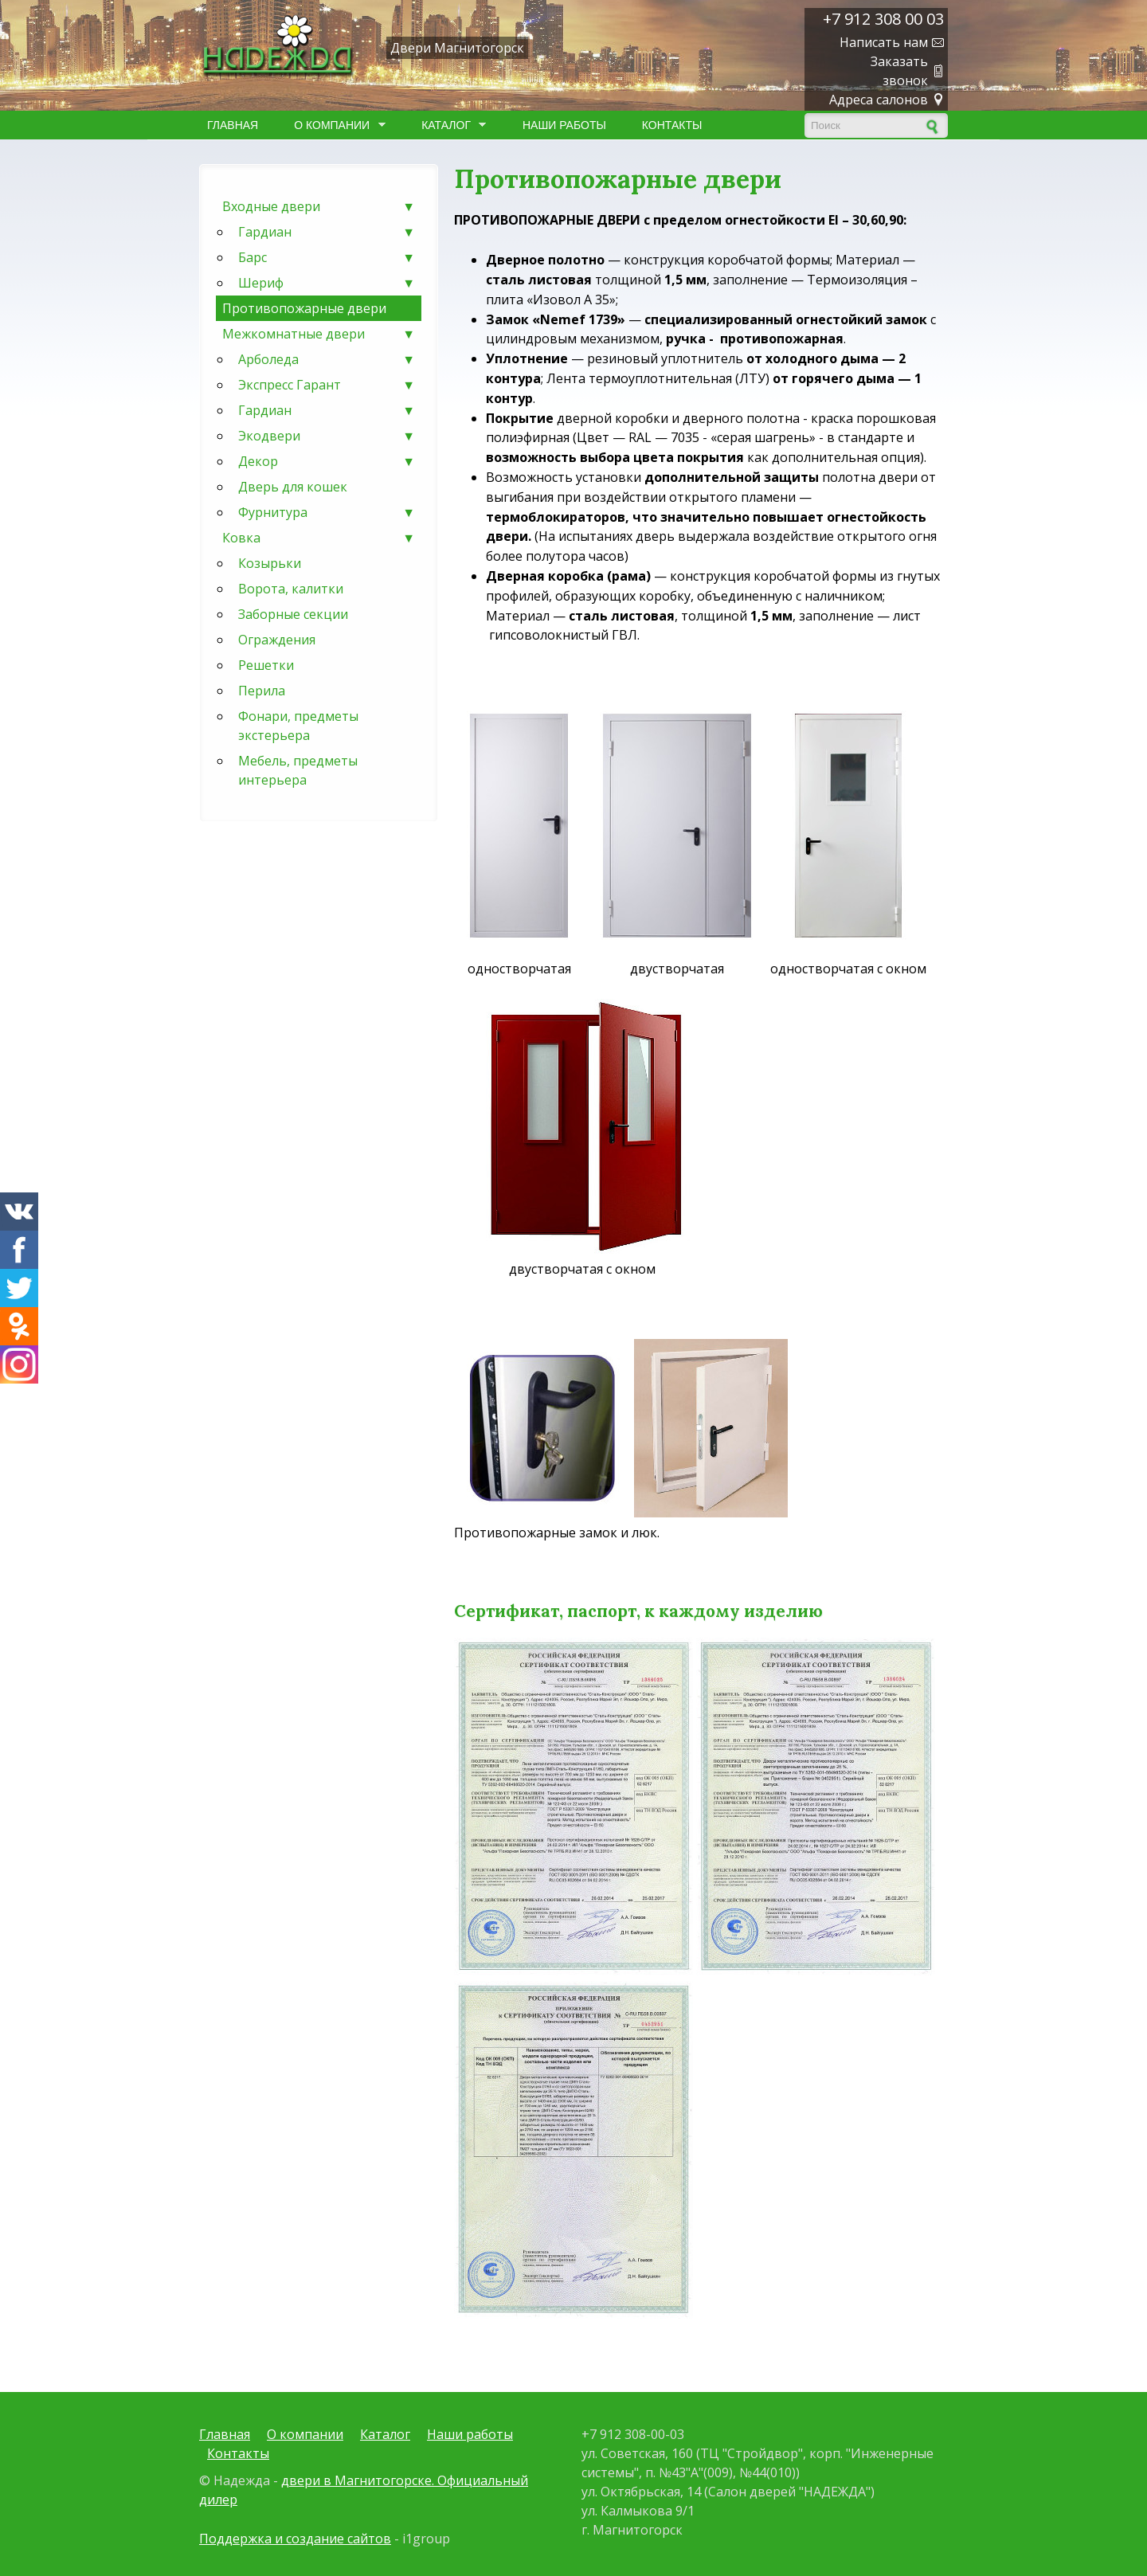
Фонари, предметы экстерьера (298, 725)
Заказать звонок (899, 71)
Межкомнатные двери (318, 333)
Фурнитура (326, 512)
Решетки (266, 665)
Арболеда (326, 359)
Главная (232, 125)
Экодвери (326, 435)
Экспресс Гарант (326, 384)
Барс (326, 257)
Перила (261, 690)
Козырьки (269, 563)
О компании (335, 125)
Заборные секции (293, 614)
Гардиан (326, 231)
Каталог (449, 125)
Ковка (318, 537)
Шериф (326, 282)
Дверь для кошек (292, 486)
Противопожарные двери (304, 308)
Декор (326, 461)
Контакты (672, 125)
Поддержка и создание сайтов (295, 2538)
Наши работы (564, 125)
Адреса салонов (878, 99)
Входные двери (318, 206)
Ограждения (276, 639)
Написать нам (884, 42)
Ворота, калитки (290, 588)
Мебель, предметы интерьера (298, 770)
